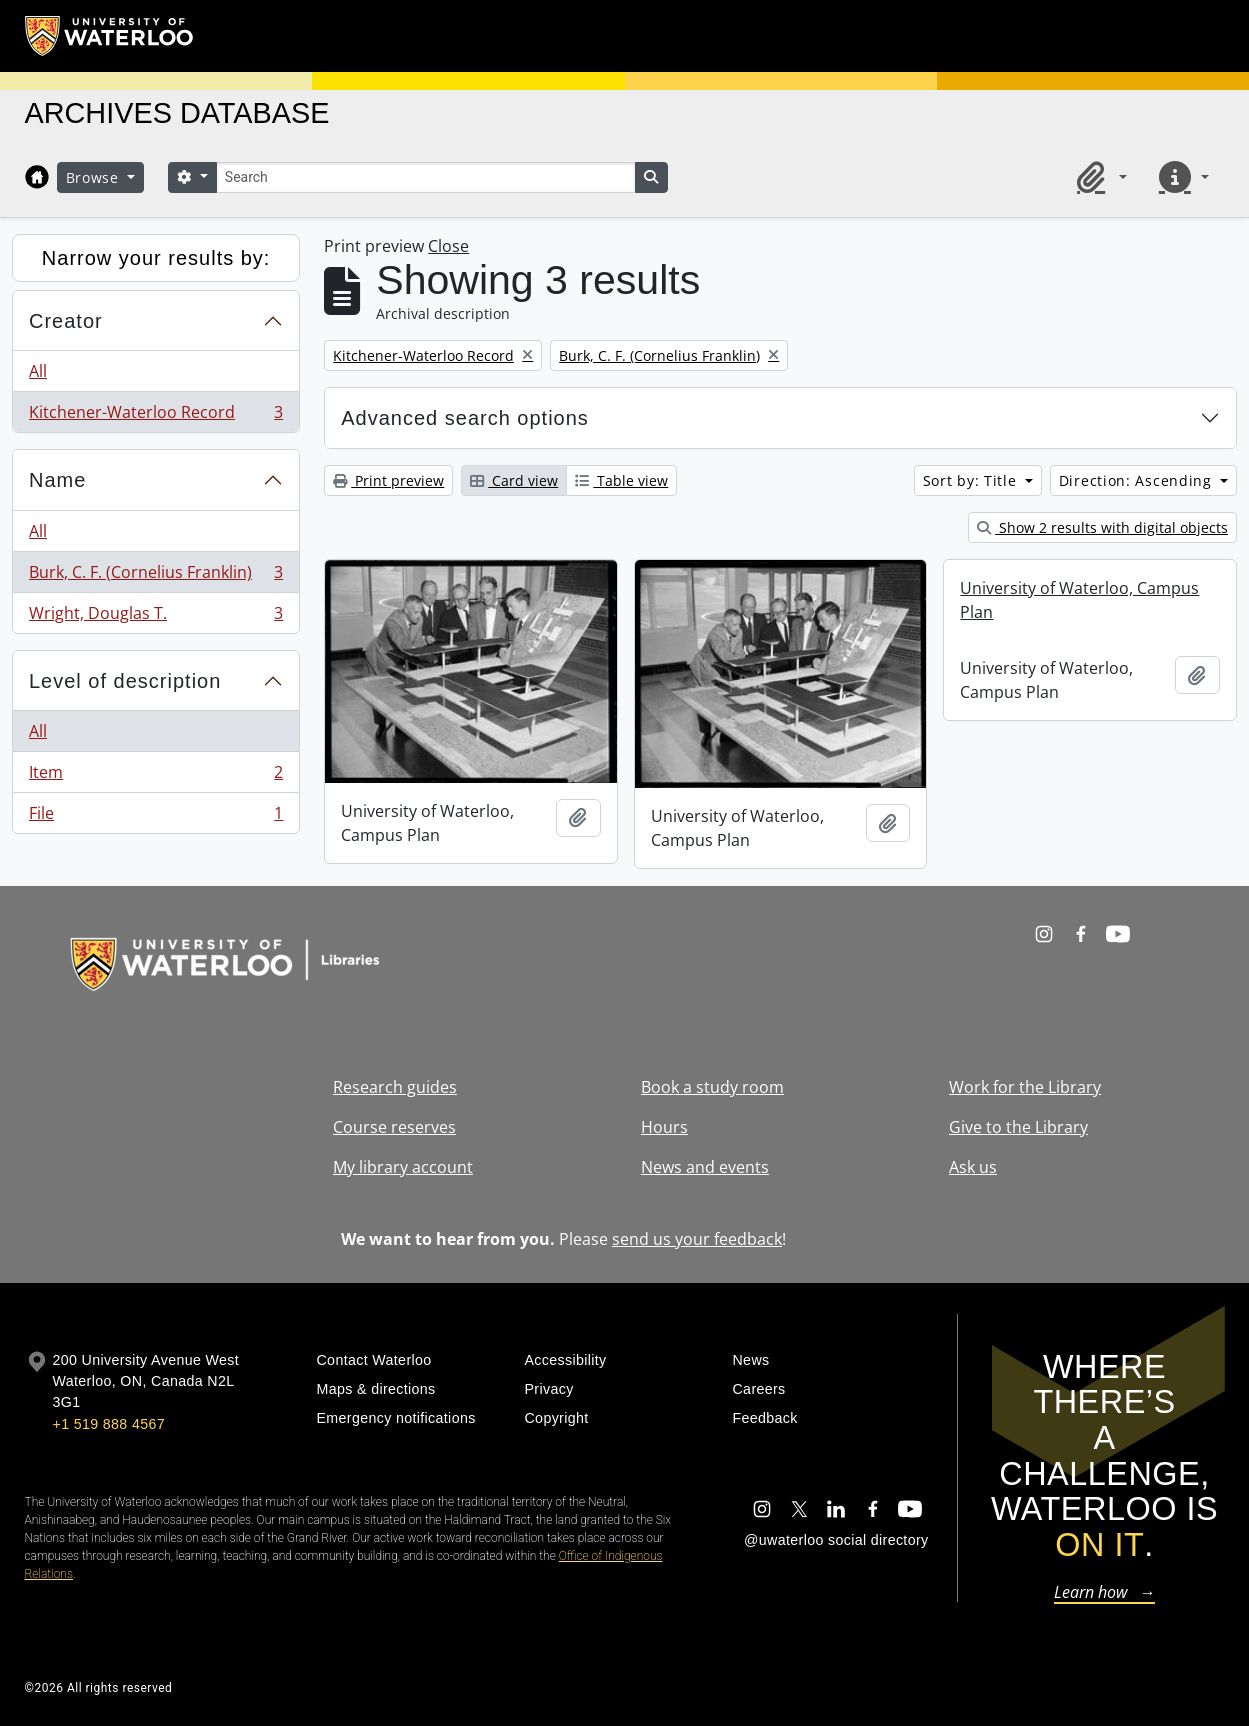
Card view (514, 480)
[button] (1098, 177)
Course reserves (394, 1127)
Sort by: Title (972, 480)
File (155, 817)
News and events (705, 1167)
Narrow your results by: (156, 258)
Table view (621, 480)
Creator (66, 321)
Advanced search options (465, 418)
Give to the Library (1018, 1127)
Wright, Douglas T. (155, 617)
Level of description (125, 681)
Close (448, 246)
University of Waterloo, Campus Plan (1079, 600)
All (38, 371)
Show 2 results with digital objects (1102, 527)
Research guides (395, 1087)
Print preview (388, 480)
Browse (95, 177)
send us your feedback (697, 1239)
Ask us (973, 1167)
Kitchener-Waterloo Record (155, 416)
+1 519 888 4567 (109, 1424)
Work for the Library (1025, 1087)
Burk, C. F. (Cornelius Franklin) (155, 576)
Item (155, 776)
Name (57, 480)
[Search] (426, 177)
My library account (403, 1167)
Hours (664, 1127)
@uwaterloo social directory (836, 1540)
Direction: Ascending (1138, 480)
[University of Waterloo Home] (110, 36)
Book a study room (712, 1087)
